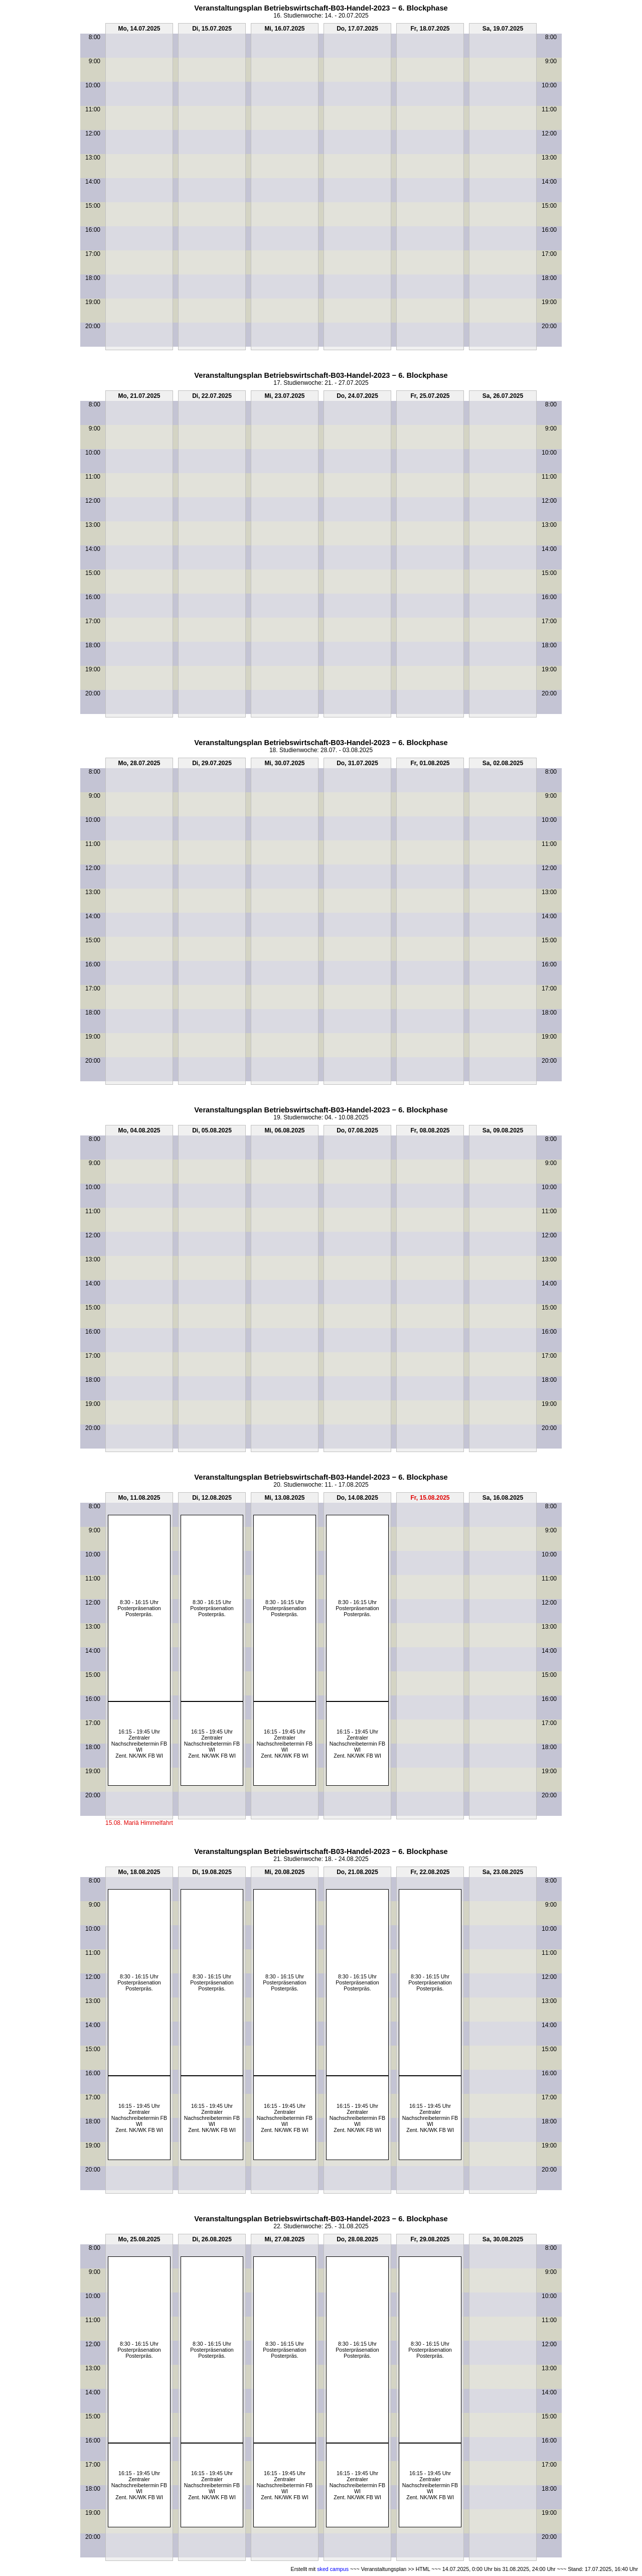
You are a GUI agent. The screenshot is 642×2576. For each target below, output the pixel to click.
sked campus (333, 2569)
